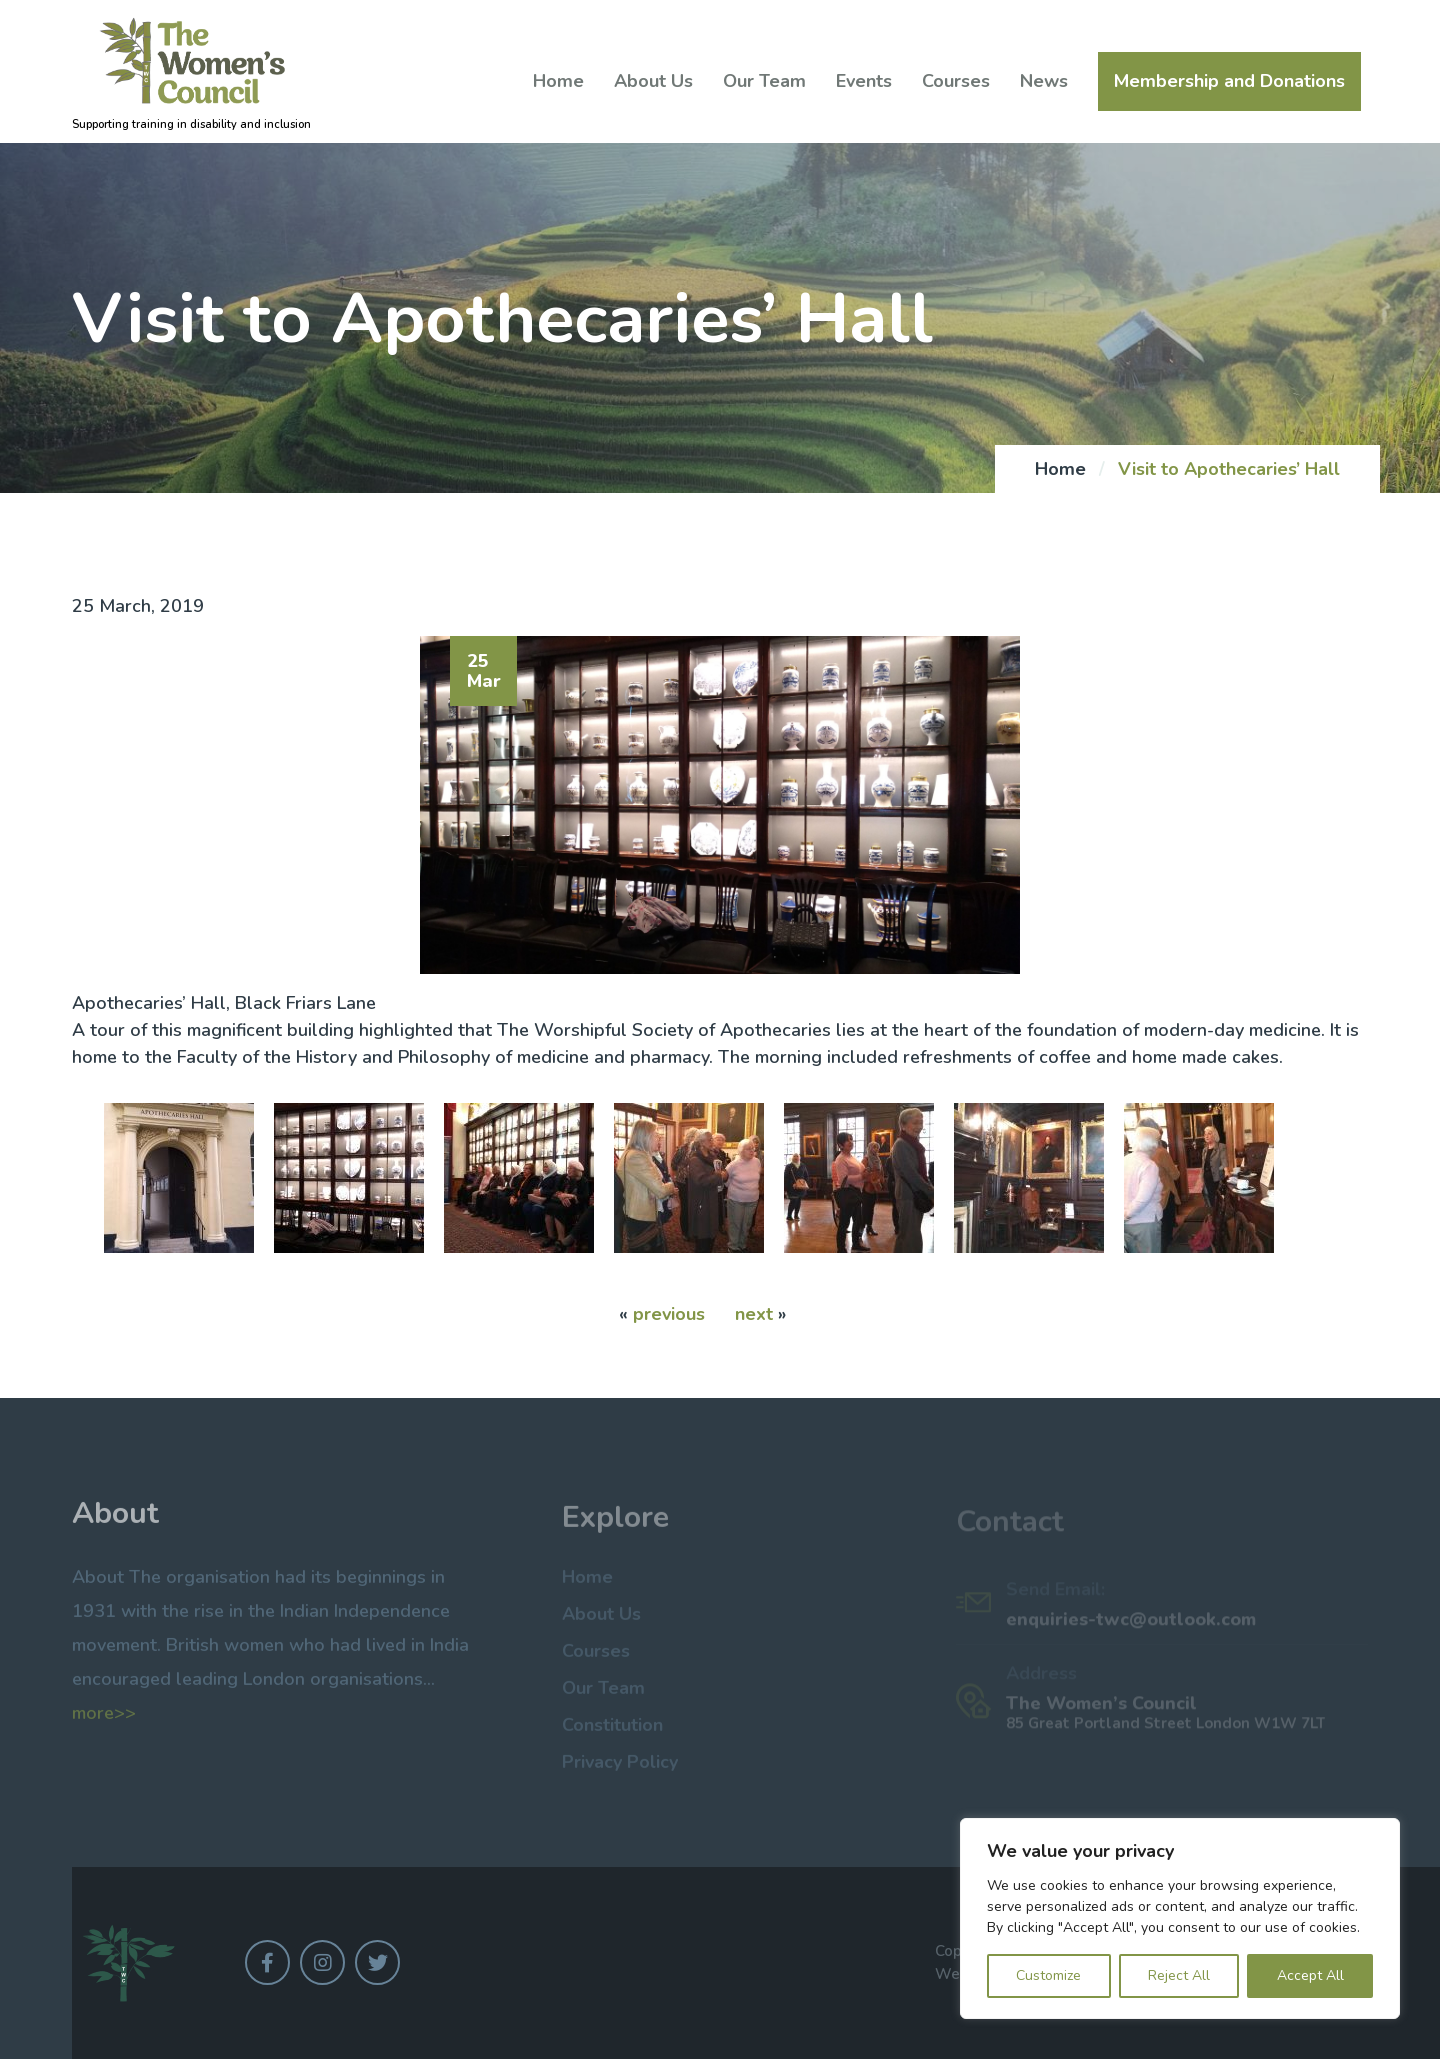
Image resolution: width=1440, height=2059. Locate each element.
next (754, 1314)
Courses (956, 81)
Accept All (1310, 1975)
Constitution (612, 1731)
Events (864, 81)
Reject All (1179, 1975)
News (1044, 81)
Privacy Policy (620, 1768)
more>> (104, 1720)
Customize (1048, 1975)
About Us (653, 81)
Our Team (764, 81)
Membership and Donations (1229, 81)
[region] (1180, 1918)
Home (558, 81)
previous (669, 1314)
